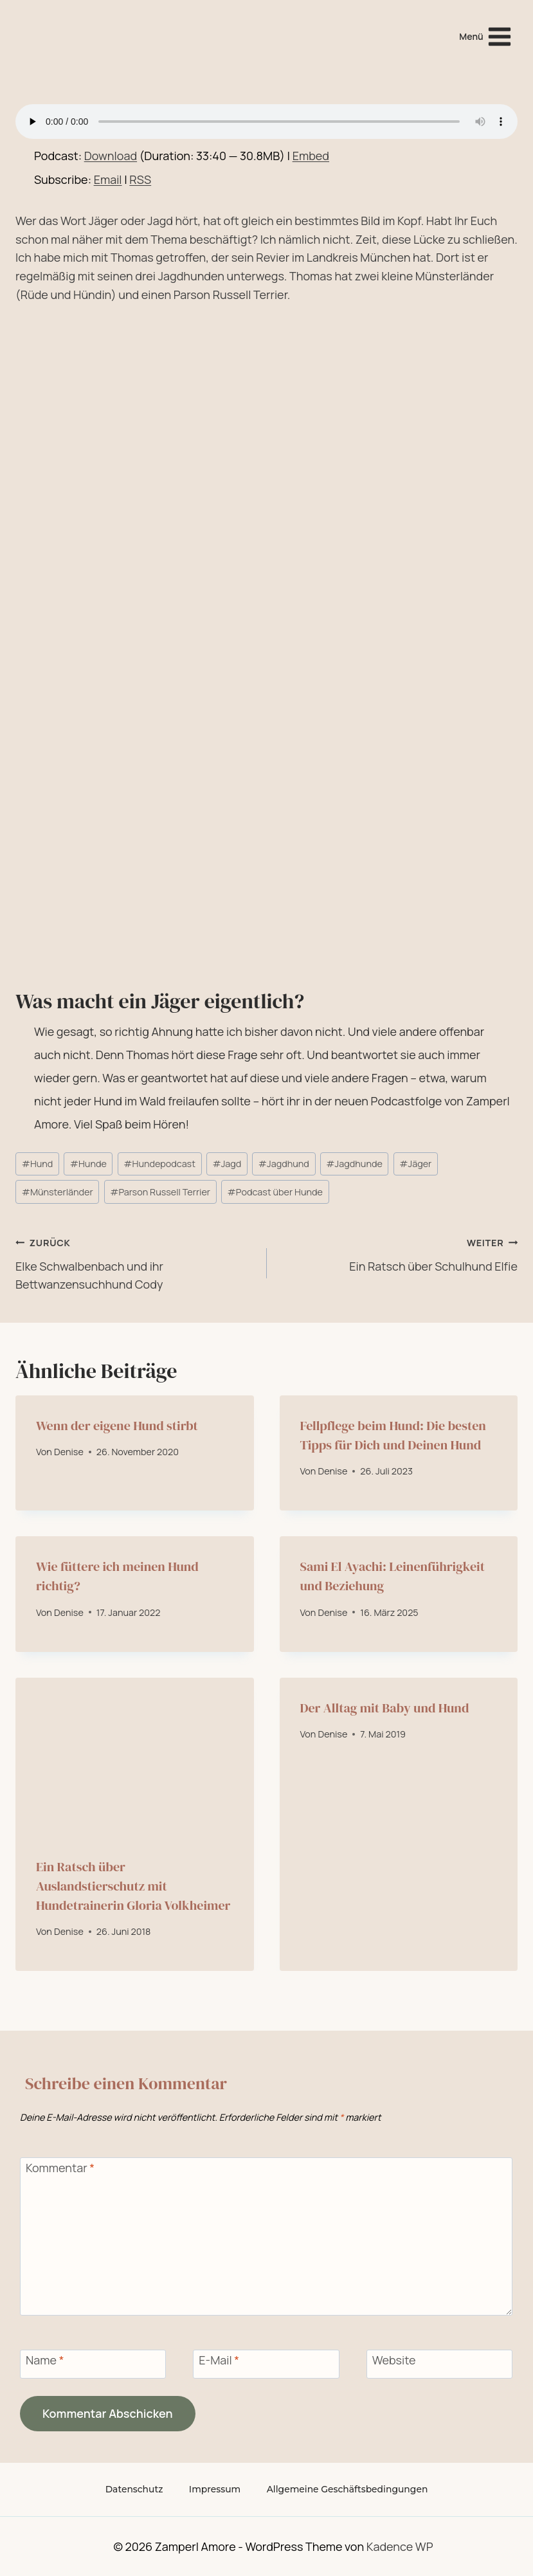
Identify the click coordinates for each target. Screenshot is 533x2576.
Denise (69, 1452)
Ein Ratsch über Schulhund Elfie (398, 1253)
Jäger (415, 1163)
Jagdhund (283, 1163)
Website (394, 2360)
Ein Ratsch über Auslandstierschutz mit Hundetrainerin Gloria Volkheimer (133, 1886)
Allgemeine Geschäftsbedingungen (348, 2489)
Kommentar (60, 2168)
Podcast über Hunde (274, 1192)
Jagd (226, 1163)
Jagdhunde (354, 1163)
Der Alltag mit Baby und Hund (384, 1708)
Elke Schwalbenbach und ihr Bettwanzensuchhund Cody (135, 1263)
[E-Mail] (266, 2364)
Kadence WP (399, 2546)
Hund (37, 1163)
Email (108, 179)
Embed (311, 155)
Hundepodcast (159, 1163)
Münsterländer (57, 1192)
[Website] (439, 2364)
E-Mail (219, 2360)
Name (45, 2360)
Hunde (88, 1163)
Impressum (214, 2489)
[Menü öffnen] (486, 36)
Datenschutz (133, 2489)
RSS (140, 179)
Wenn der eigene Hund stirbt (117, 1426)
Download (110, 155)
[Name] (93, 2364)
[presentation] (134, 1757)
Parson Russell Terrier (160, 1192)
